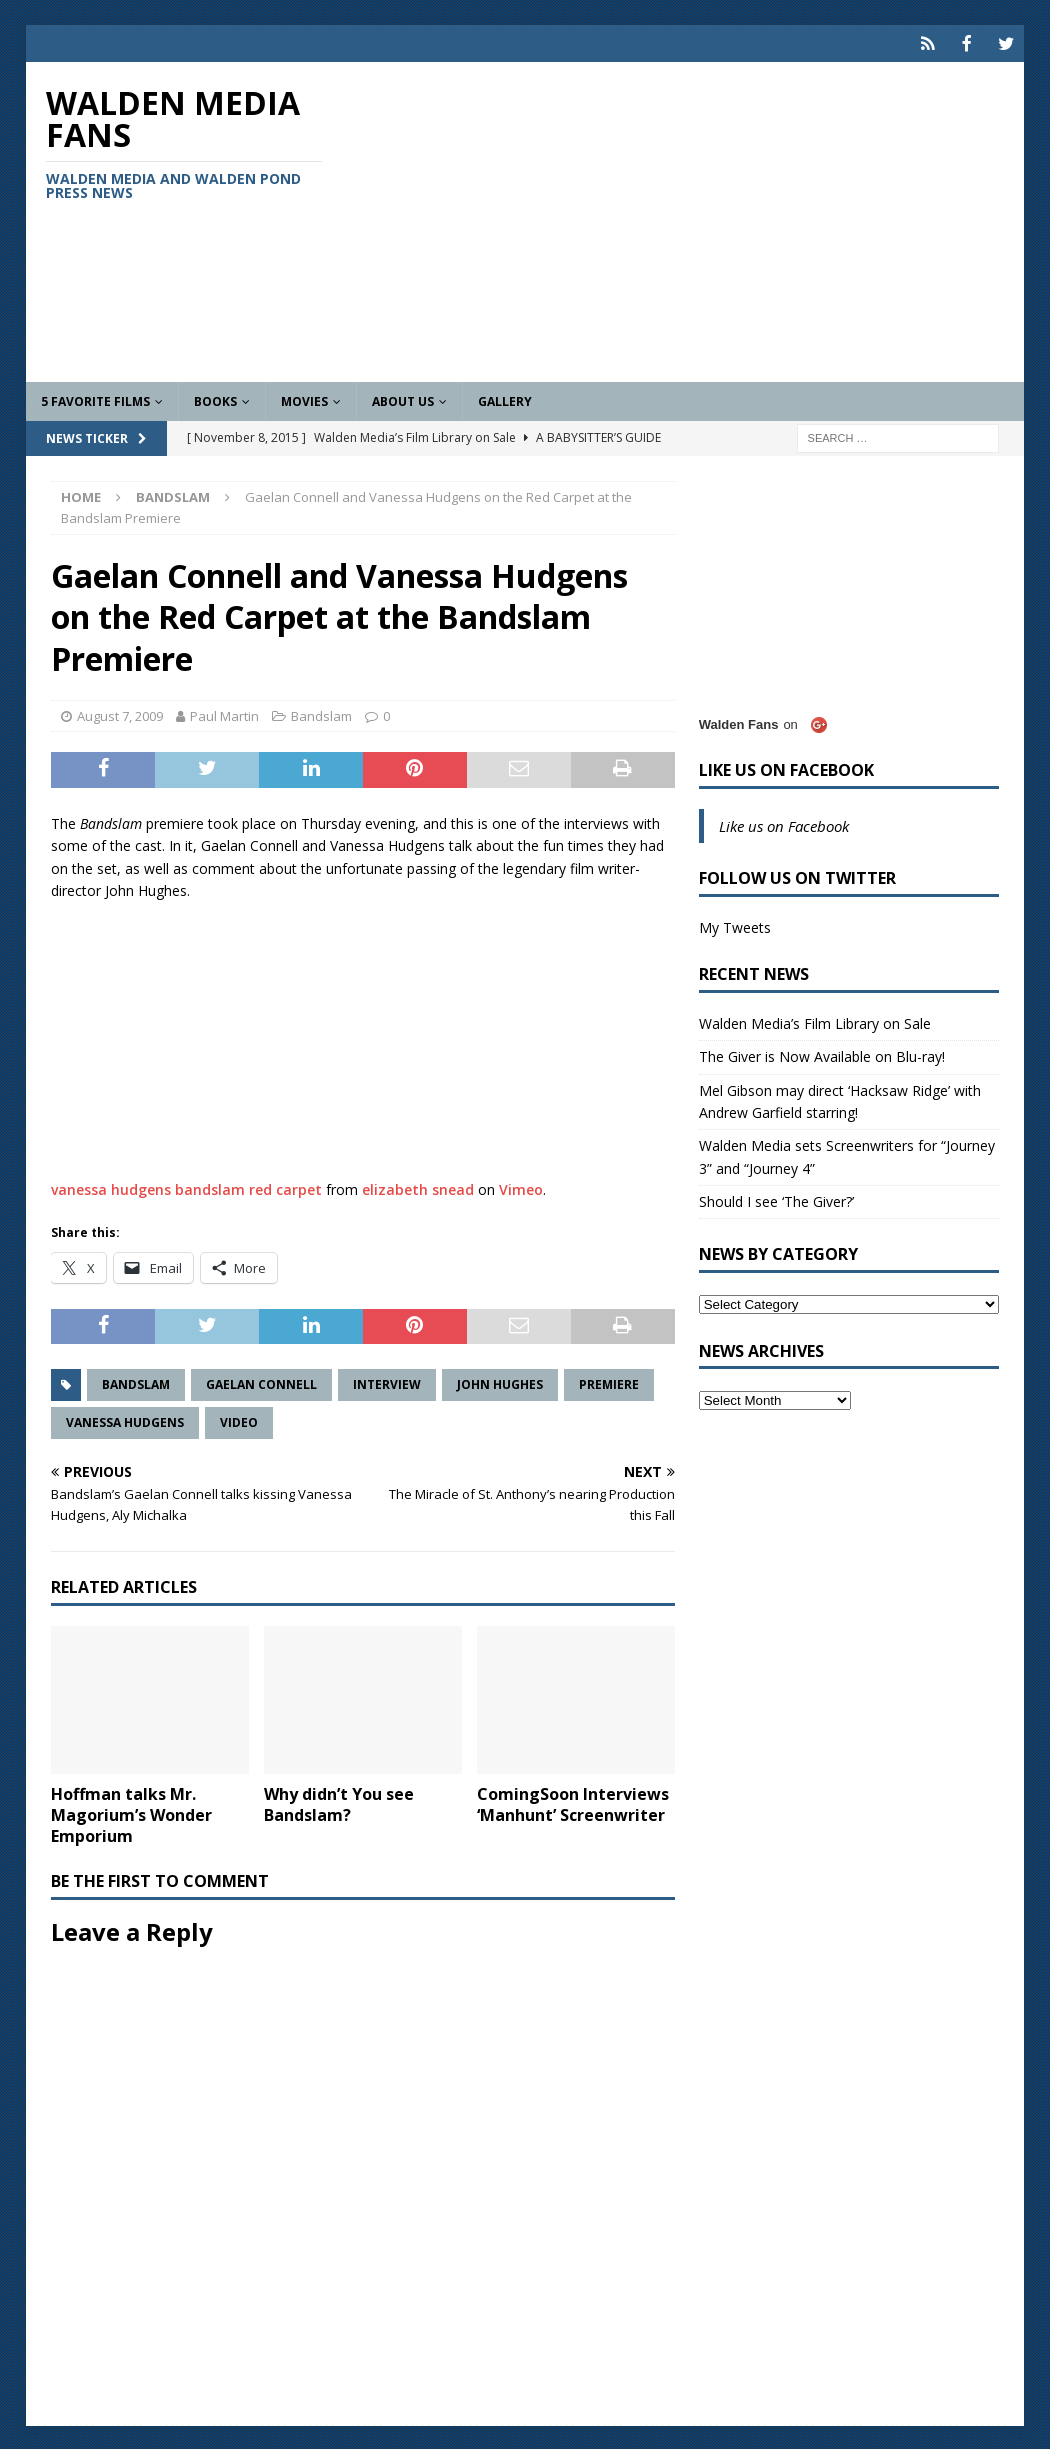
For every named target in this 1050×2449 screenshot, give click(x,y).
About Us (403, 399)
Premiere (609, 1382)
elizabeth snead (418, 1187)
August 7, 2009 (120, 714)
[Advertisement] (685, 220)
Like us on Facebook (786, 768)
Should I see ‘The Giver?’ (776, 1199)
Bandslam (321, 714)
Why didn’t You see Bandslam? (339, 1802)
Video (239, 1420)
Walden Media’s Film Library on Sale (815, 1021)
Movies (304, 399)
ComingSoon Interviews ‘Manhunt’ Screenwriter (573, 1802)
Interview (387, 1382)
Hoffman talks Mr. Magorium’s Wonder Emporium (131, 1813)
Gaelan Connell (261, 1382)
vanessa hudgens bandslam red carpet (186, 1187)
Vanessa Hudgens (125, 1420)
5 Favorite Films (95, 399)
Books (215, 399)
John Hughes (500, 1382)
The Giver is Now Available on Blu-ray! (822, 1054)
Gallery (505, 399)
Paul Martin (224, 714)
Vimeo (521, 1187)
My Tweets (735, 925)
